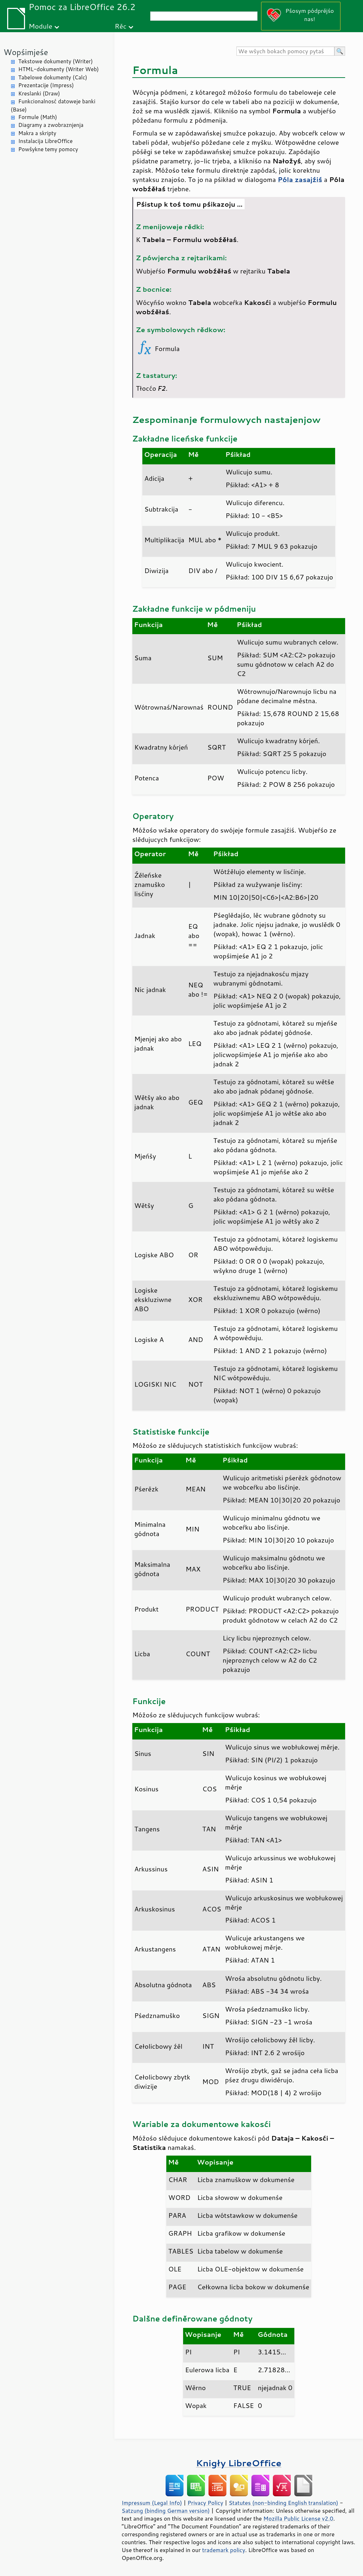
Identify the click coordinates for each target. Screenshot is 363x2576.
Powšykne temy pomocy (48, 149)
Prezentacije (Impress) (46, 85)
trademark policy (223, 2550)
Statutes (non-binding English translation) (283, 2503)
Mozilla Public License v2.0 (298, 2518)
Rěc (121, 26)
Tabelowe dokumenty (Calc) (52, 77)
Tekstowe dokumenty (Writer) (55, 61)
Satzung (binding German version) (166, 2511)
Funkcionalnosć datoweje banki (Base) (53, 105)
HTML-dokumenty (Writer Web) (58, 69)
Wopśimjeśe (26, 52)
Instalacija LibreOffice (45, 141)
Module (40, 26)
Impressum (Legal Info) (152, 2503)
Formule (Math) (37, 117)
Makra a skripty (37, 133)
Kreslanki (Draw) (39, 93)
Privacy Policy (205, 2503)
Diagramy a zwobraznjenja (50, 125)
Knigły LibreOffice (238, 2463)
